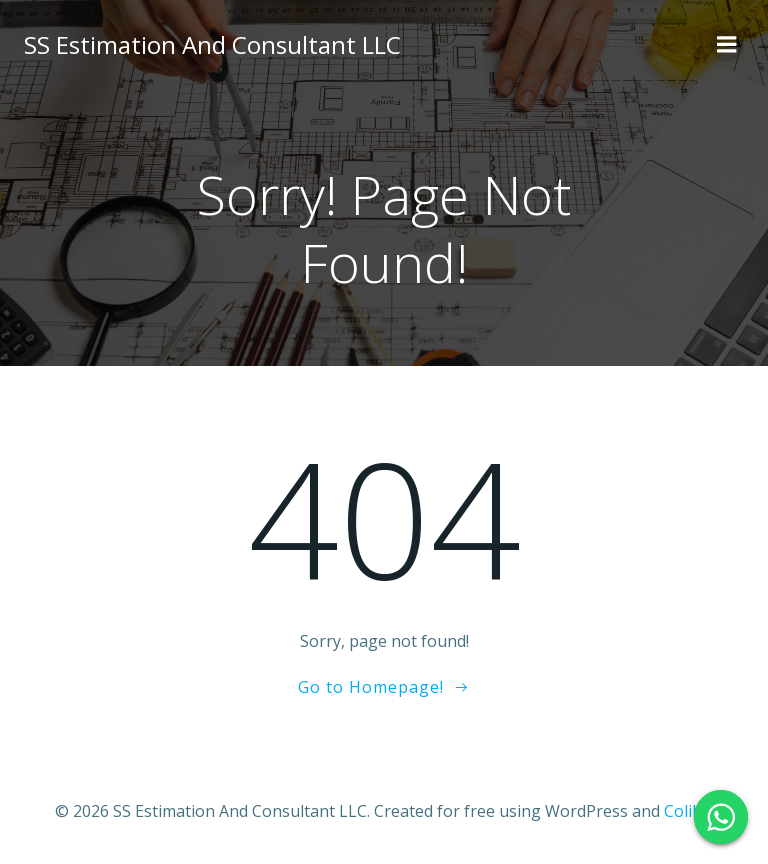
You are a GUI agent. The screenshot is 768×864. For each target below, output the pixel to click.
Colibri (688, 811)
